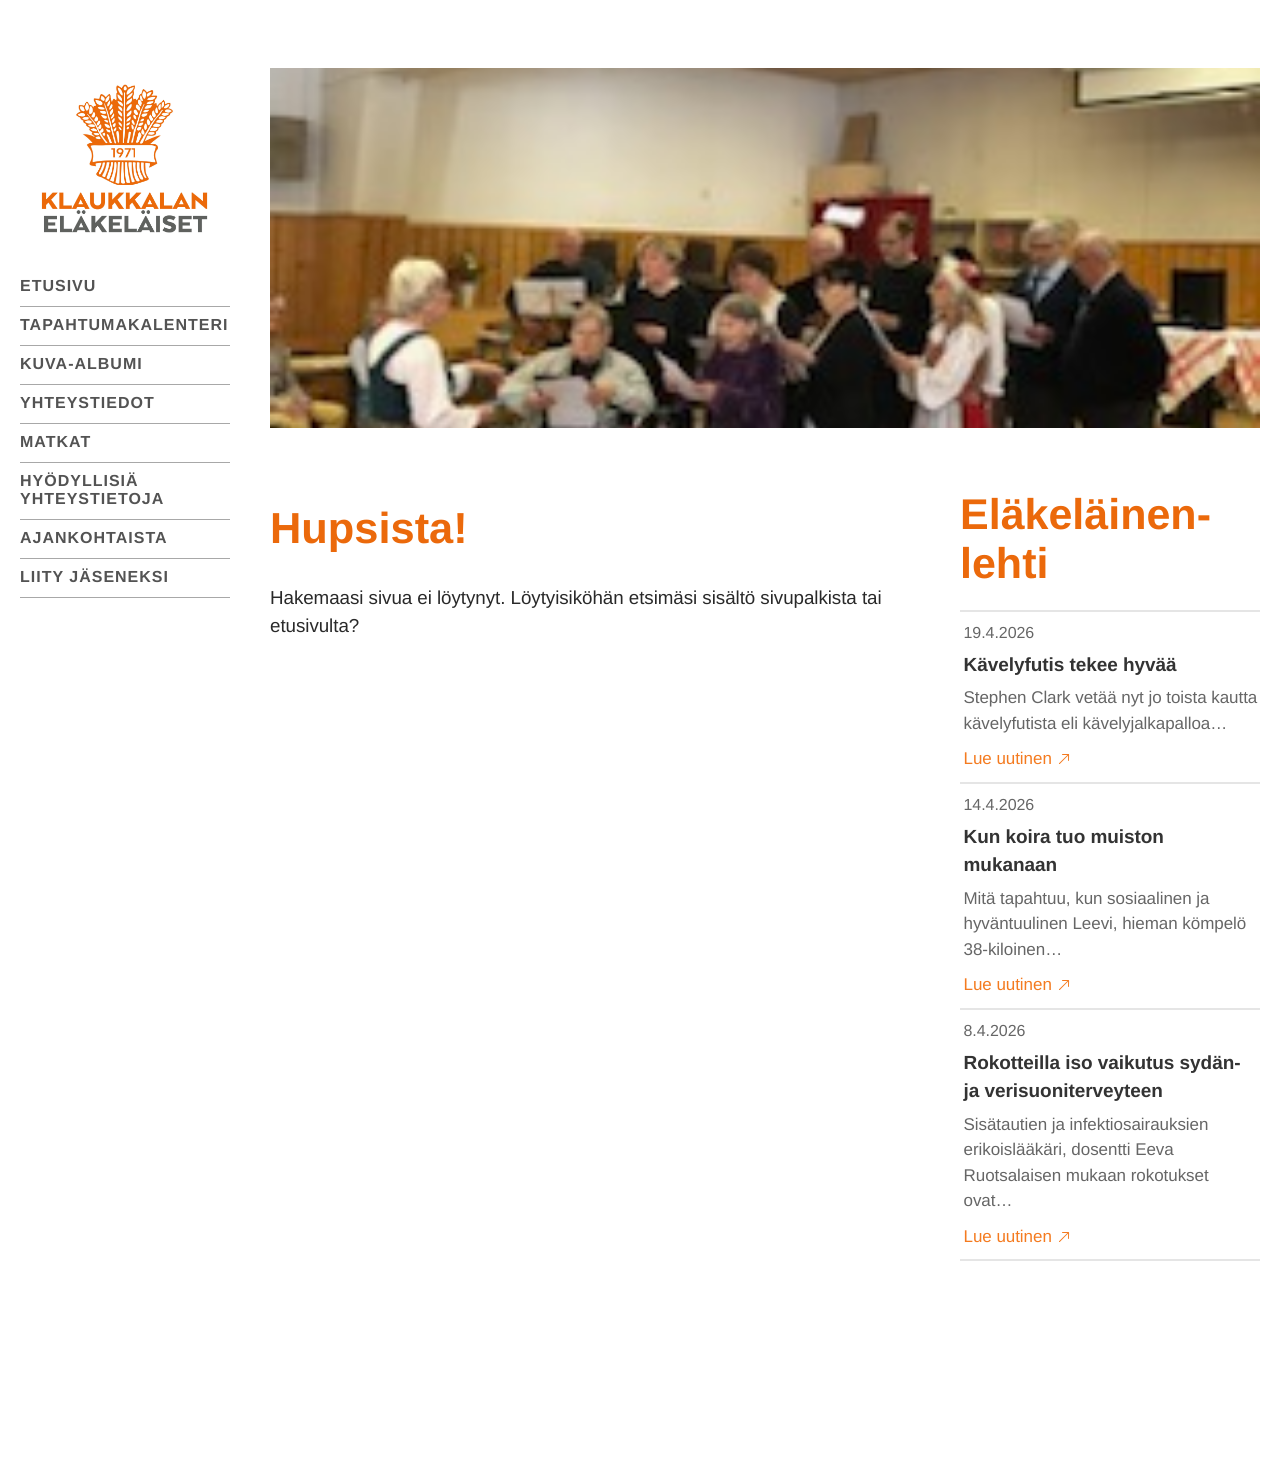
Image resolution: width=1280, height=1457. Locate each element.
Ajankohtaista (94, 538)
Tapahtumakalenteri (124, 325)
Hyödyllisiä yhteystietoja (92, 490)
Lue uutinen (1017, 759)
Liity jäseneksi (94, 577)
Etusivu (58, 286)
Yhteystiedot (87, 403)
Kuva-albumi (81, 364)
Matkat (55, 442)
